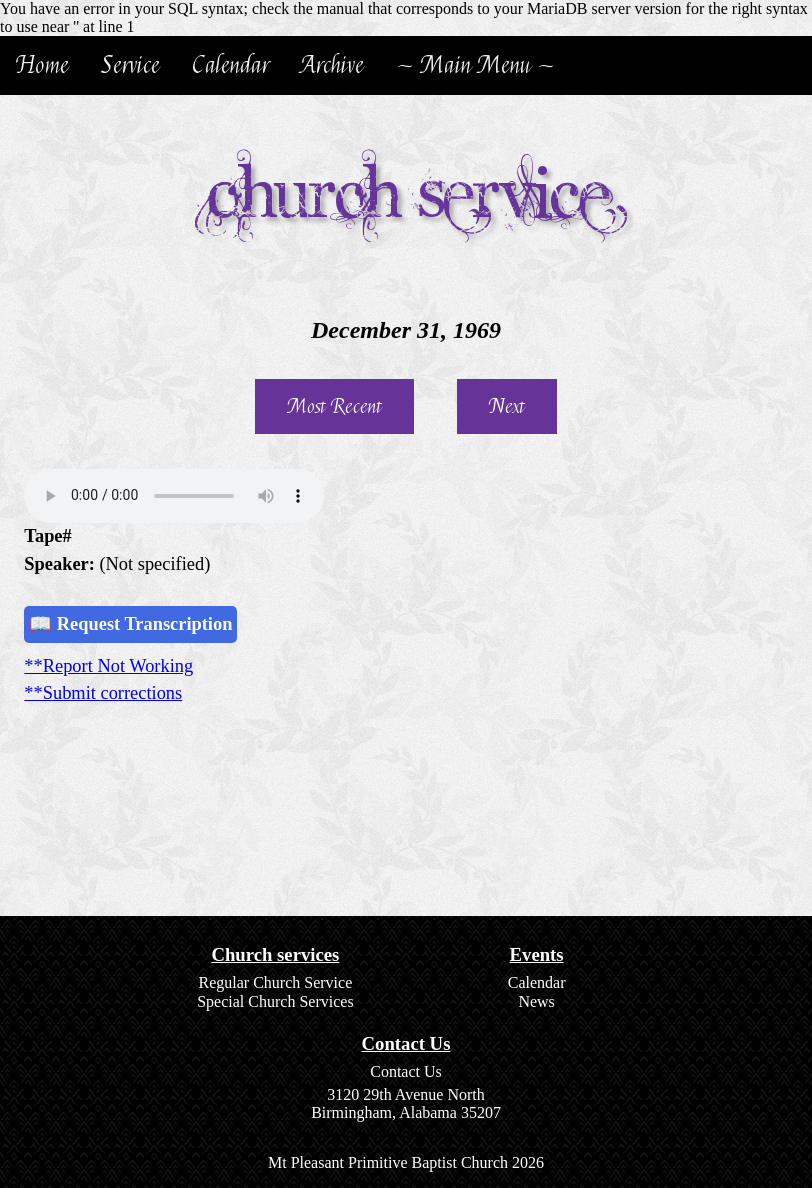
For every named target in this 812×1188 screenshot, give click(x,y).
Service (130, 65)
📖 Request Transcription (130, 624)
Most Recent (334, 406)
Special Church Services (275, 1001)
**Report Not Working (108, 666)
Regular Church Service (276, 982)
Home (42, 65)
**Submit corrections (103, 693)
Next (507, 406)
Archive (332, 65)
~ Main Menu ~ (475, 65)
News (536, 1001)
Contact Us (406, 1071)
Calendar (230, 65)
